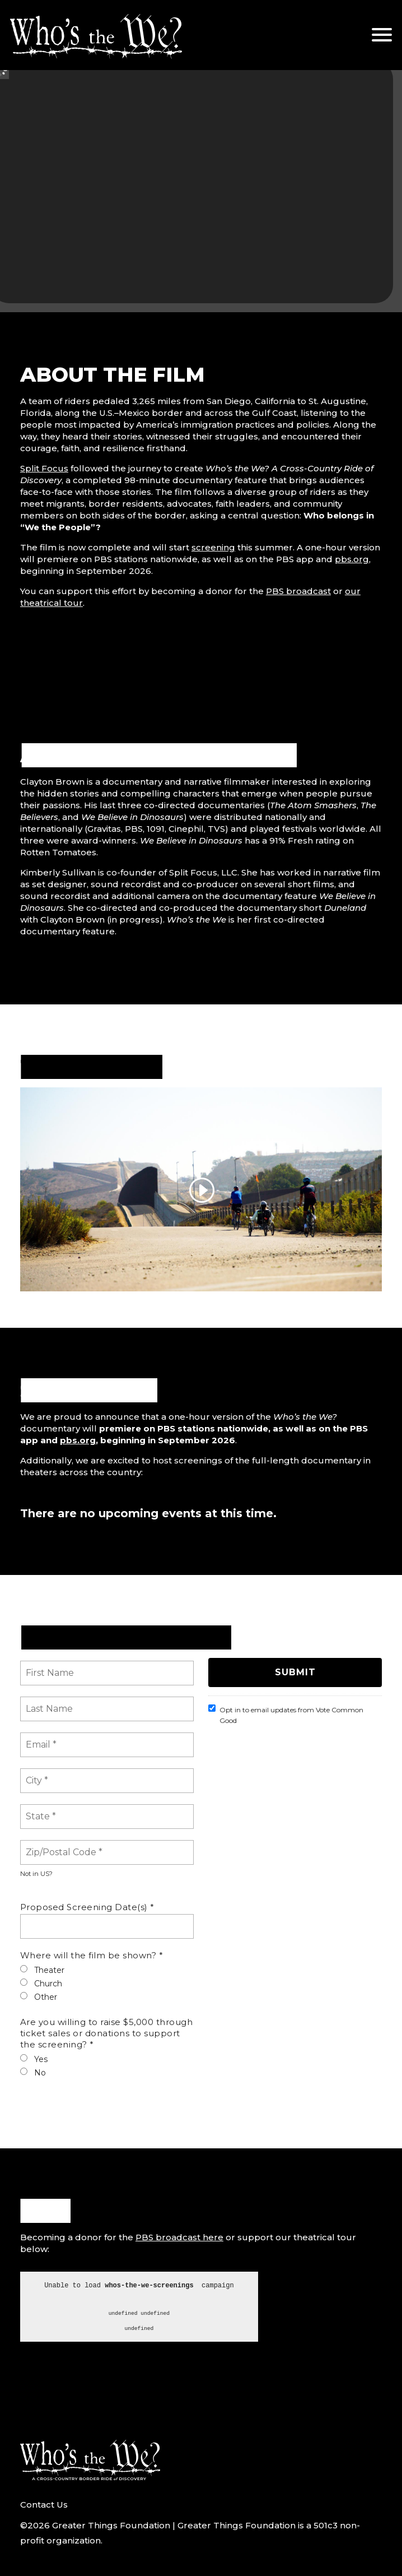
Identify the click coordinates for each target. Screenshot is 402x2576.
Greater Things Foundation (111, 2525)
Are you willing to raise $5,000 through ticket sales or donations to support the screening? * (106, 2033)
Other (38, 1997)
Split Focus (44, 468)
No (33, 2073)
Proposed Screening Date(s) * (87, 1907)
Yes (34, 2059)
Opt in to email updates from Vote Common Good (285, 1714)
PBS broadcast (298, 591)
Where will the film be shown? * (91, 1955)
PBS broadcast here (179, 2237)
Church (41, 1984)
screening (213, 547)
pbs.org (352, 559)
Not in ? (36, 1874)
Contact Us (44, 2504)
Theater (42, 1970)
